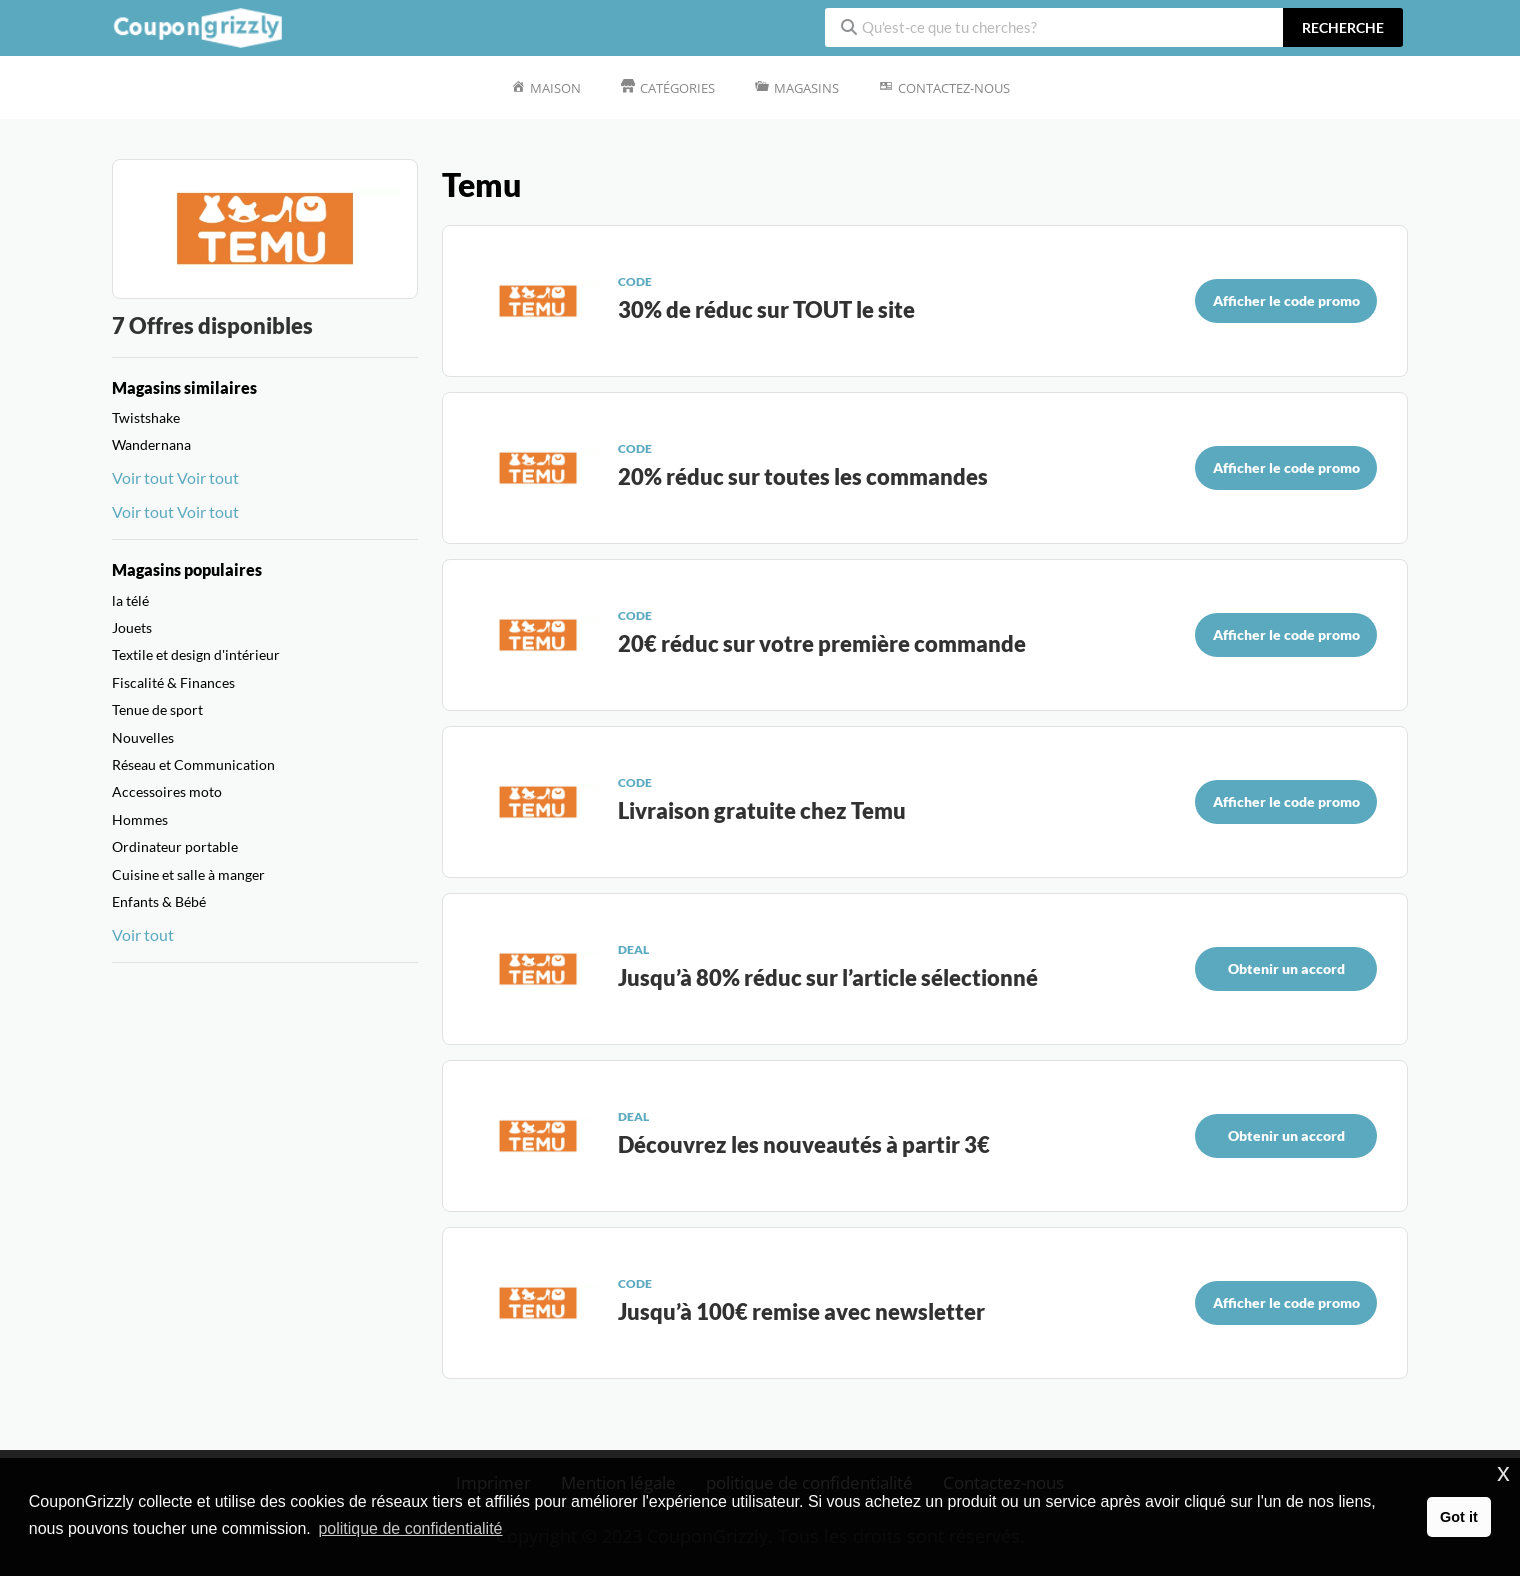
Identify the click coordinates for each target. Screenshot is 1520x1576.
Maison (555, 88)
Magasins (806, 88)
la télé (130, 600)
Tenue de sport (157, 709)
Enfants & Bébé (159, 901)
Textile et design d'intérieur (196, 654)
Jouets (132, 627)
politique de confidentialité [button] (410, 1528)
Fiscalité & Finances (173, 682)
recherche (1343, 27)
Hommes (140, 819)
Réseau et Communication (193, 764)
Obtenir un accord (1286, 968)
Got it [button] (1459, 1517)
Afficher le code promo (1286, 300)
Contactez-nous (954, 88)
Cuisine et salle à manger (188, 874)
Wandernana (151, 444)
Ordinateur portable (175, 846)
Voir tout (143, 477)
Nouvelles (143, 737)
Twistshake (146, 417)
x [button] (1503, 1472)
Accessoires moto (167, 791)
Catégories (677, 88)
